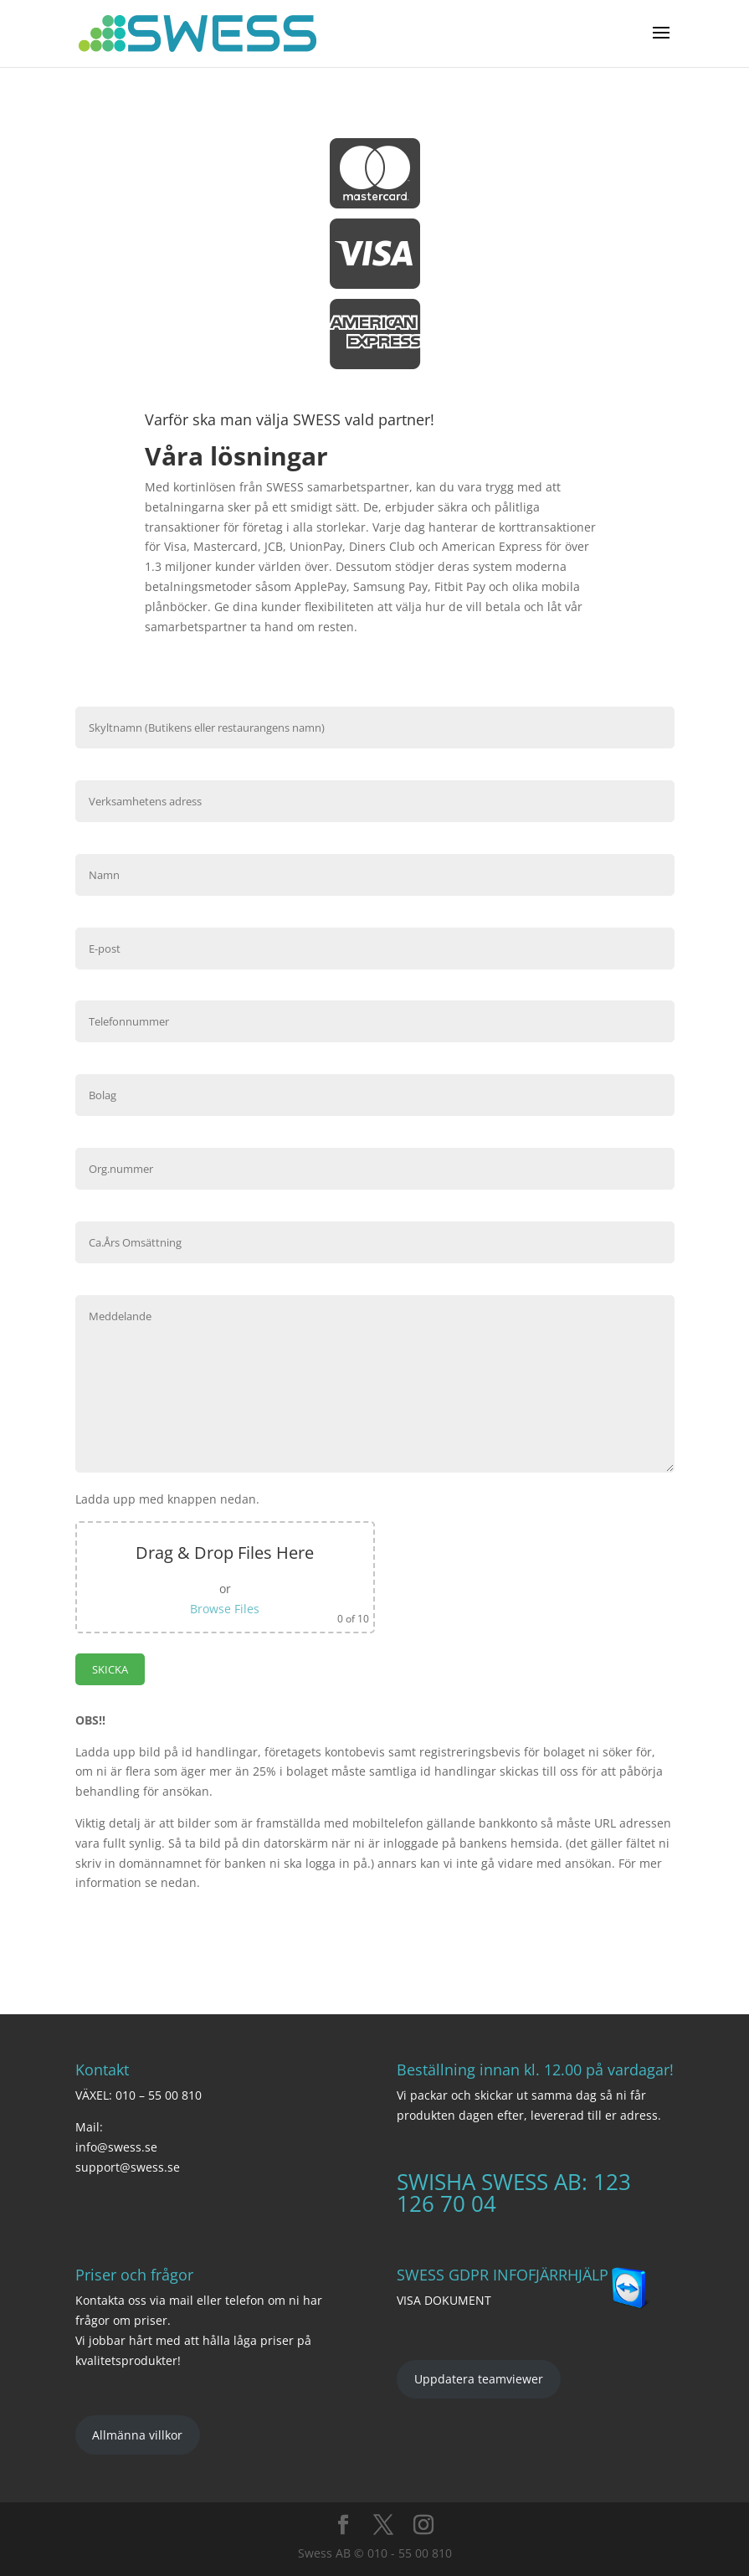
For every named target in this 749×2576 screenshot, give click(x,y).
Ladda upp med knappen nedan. (167, 1499)
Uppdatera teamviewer (478, 2379)
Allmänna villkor (137, 2435)
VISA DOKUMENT (444, 2300)
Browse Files (224, 1609)
